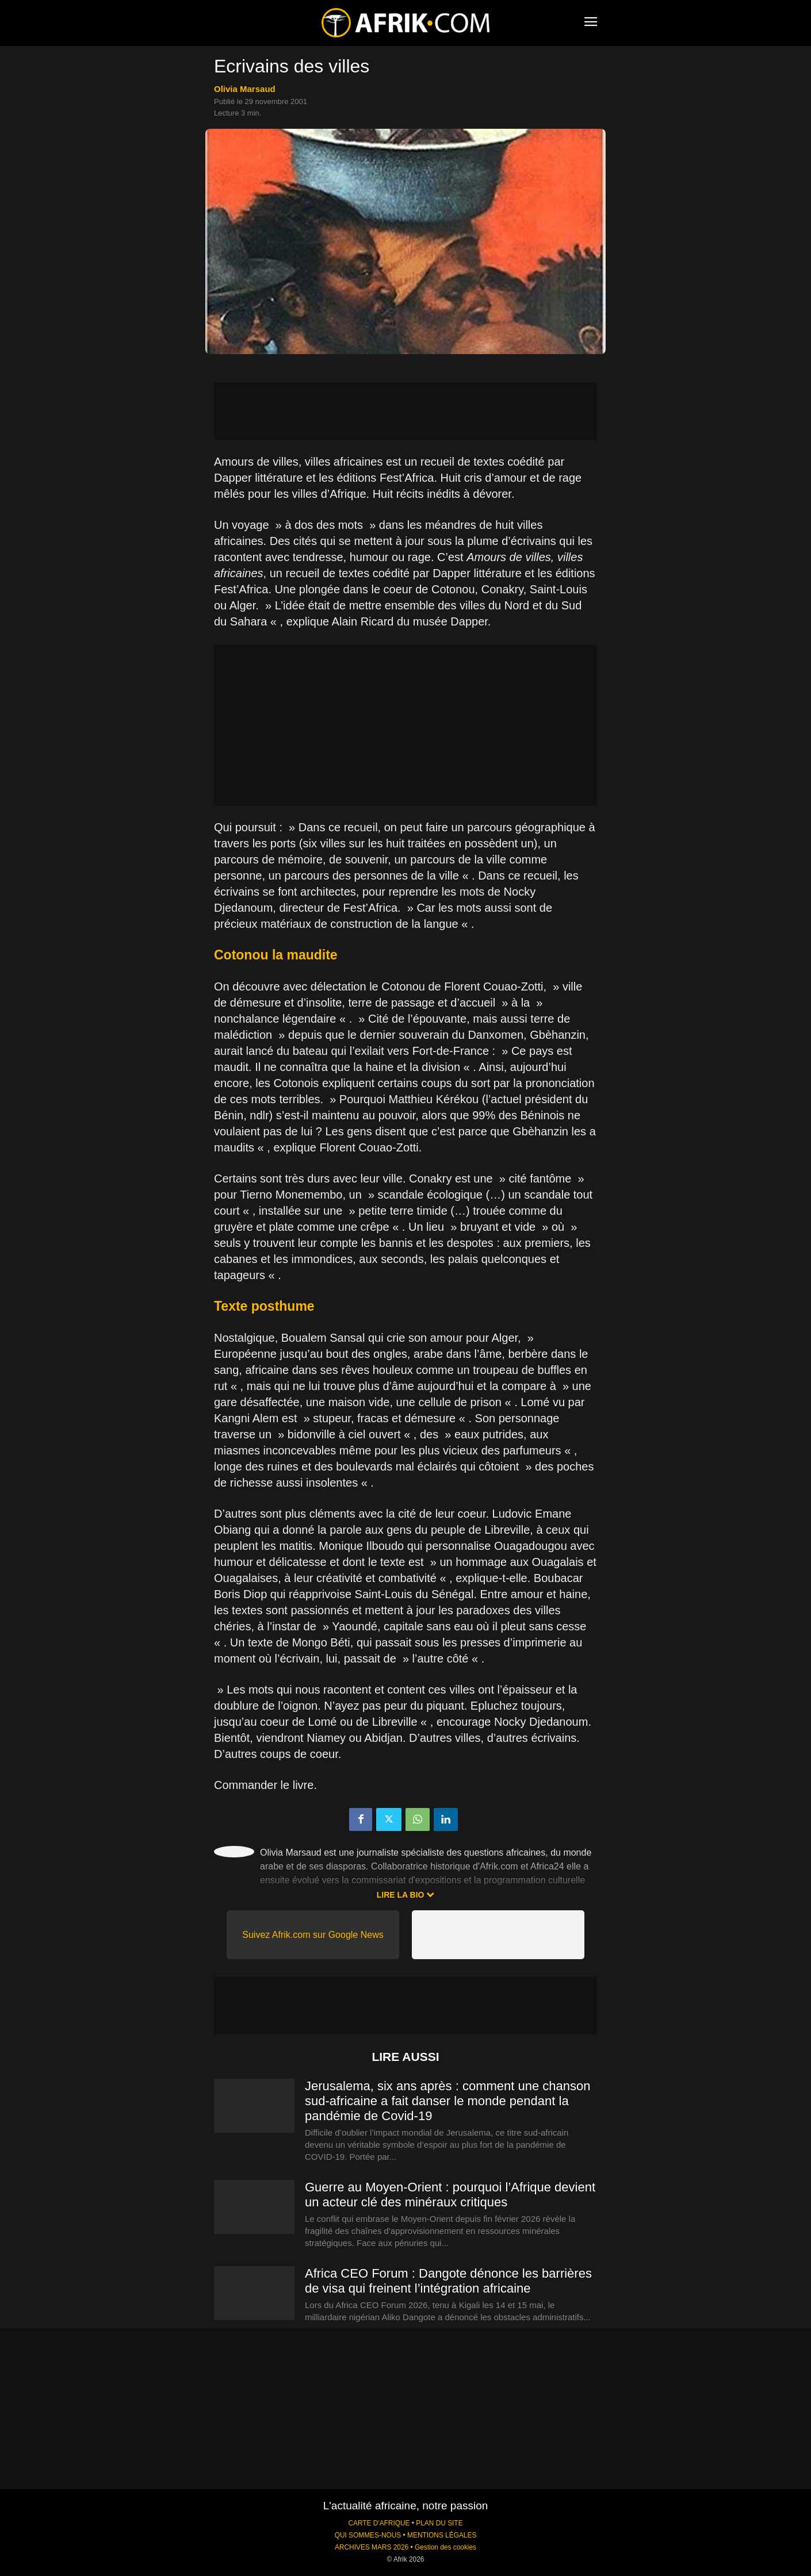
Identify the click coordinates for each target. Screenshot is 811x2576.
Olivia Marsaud (245, 89)
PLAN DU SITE (439, 2523)
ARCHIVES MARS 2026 (371, 2547)
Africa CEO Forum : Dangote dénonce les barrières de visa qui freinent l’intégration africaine (448, 2280)
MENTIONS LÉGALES (441, 2535)
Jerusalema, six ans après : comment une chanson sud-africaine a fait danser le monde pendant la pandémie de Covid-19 (447, 2101)
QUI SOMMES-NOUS (368, 2535)
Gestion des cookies (445, 2547)
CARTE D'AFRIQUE (379, 2523)
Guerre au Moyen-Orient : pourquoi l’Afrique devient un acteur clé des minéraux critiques (450, 2194)
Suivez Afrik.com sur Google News (312, 1935)
